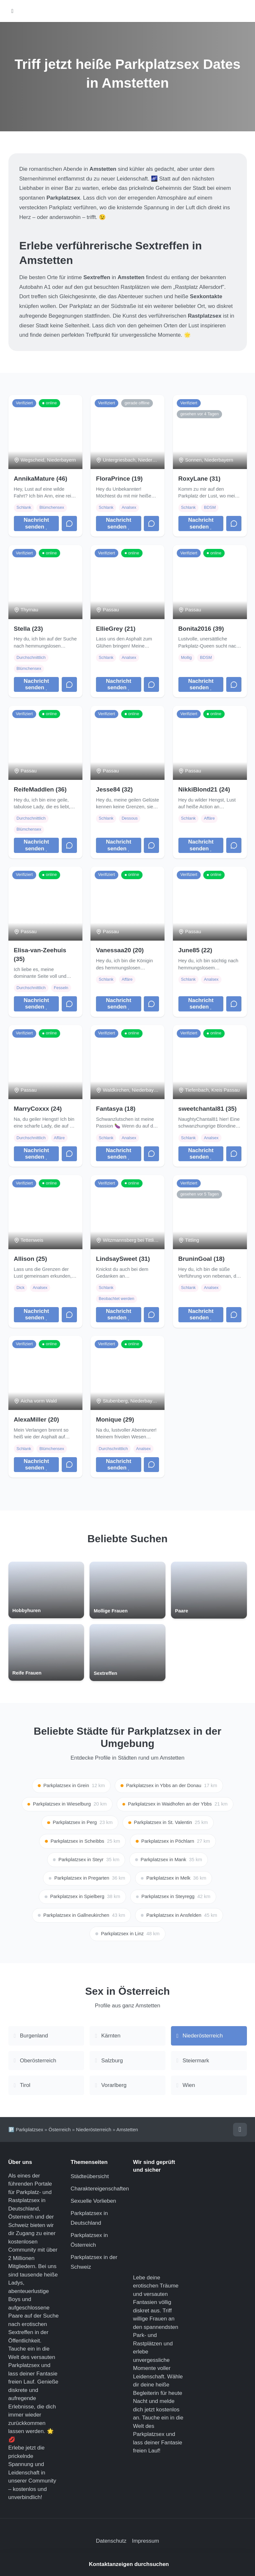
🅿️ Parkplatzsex (25, 2129)
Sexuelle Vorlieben (93, 2201)
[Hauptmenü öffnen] (12, 11)
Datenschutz (111, 2541)
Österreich (59, 2129)
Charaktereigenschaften (100, 2189)
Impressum (145, 2541)
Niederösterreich (93, 2129)
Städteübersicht (90, 2176)
